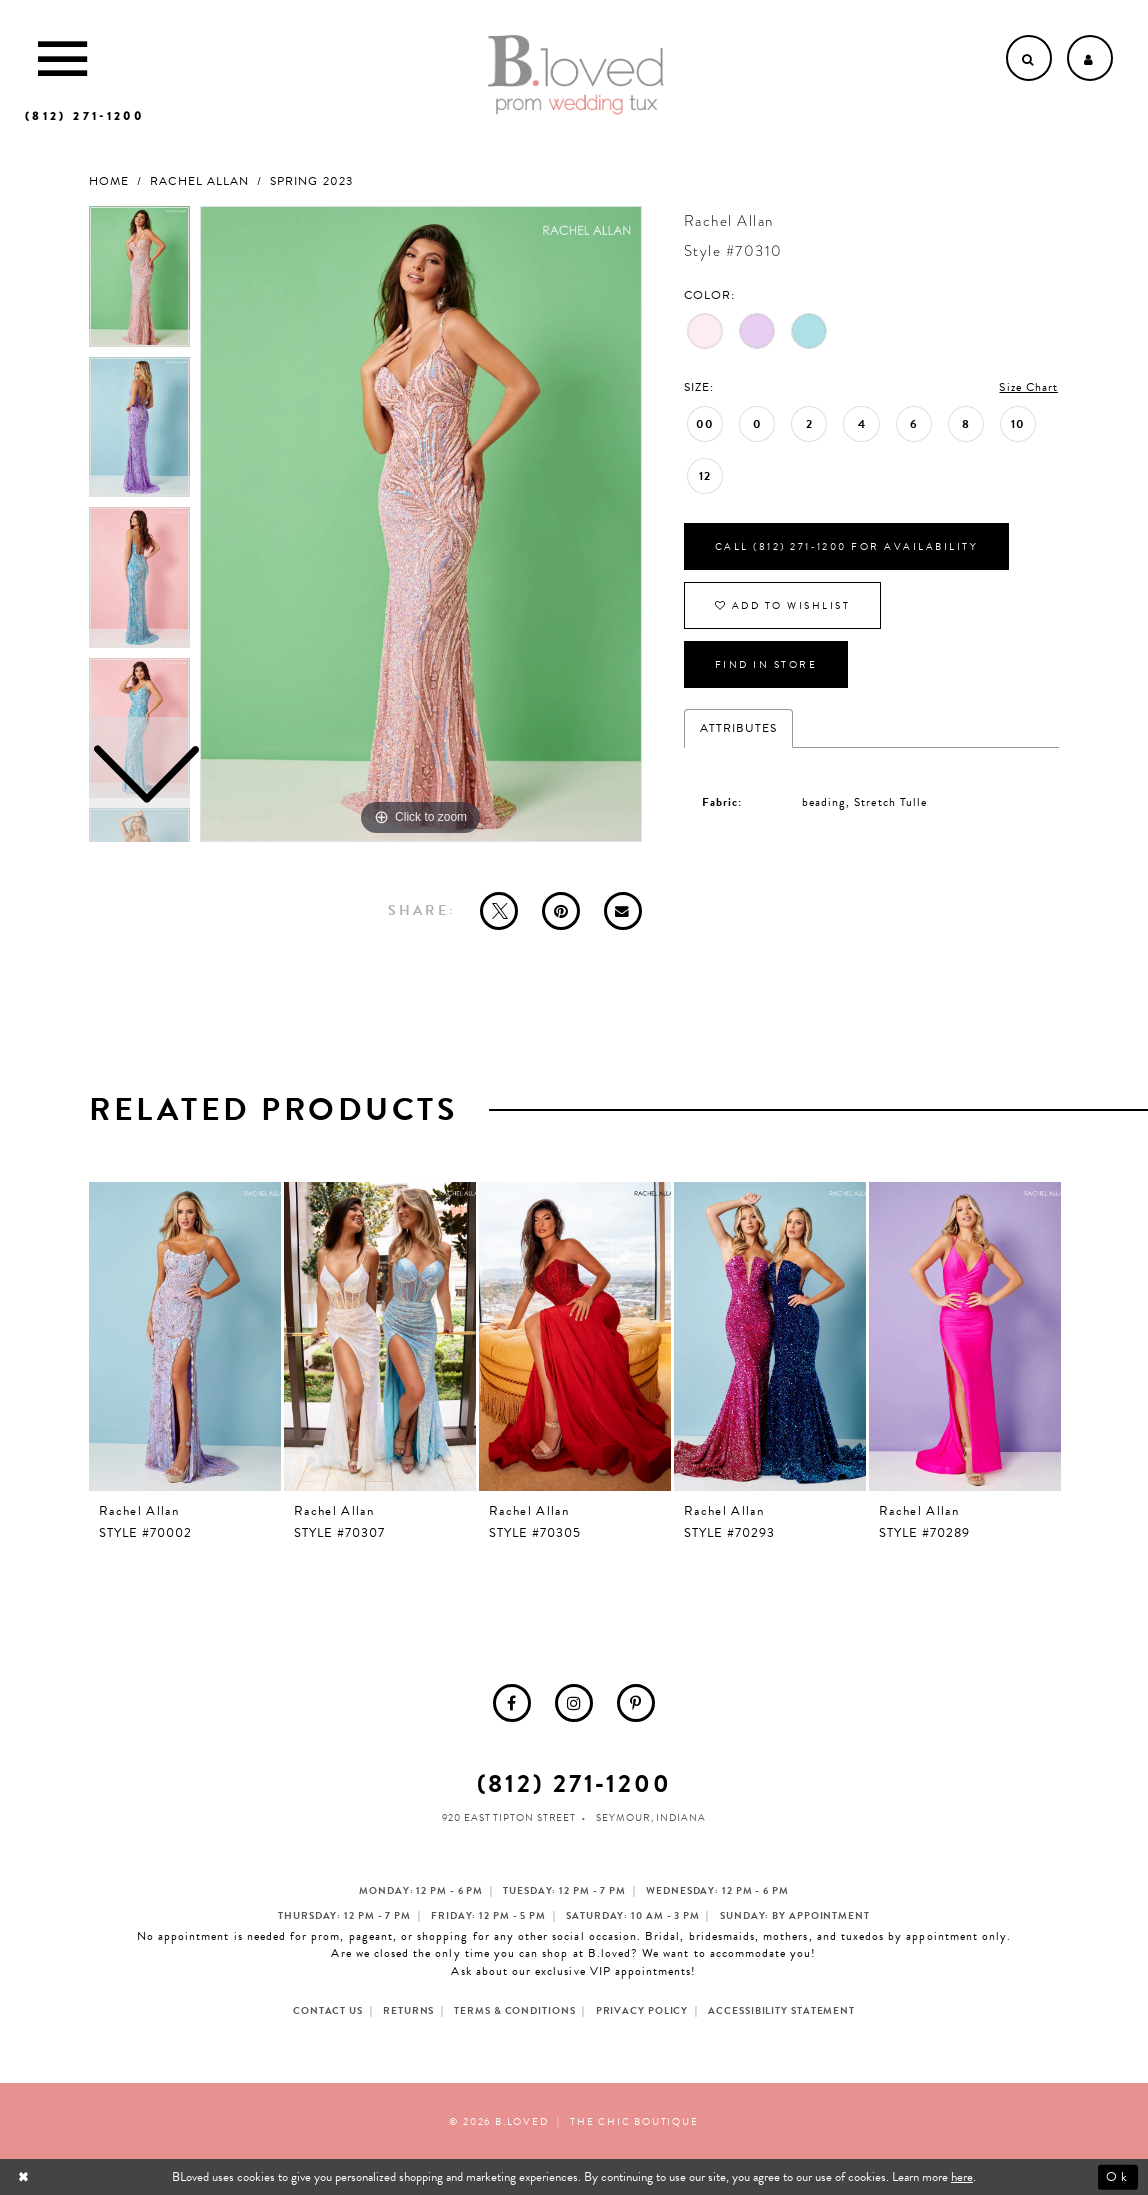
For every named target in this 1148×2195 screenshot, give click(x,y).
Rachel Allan (199, 181)
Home (109, 181)
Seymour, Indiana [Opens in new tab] (650, 1817)
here (962, 2177)
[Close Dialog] (25, 2177)
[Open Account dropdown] (1090, 58)
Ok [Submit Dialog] (1117, 2177)
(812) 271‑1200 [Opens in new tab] (574, 1783)
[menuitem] (512, 1703)
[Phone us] (84, 116)
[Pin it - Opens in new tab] (561, 911)
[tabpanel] (421, 524)
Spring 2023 (311, 181)
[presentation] (185, 1336)
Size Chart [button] (1028, 387)
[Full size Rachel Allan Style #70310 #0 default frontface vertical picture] (421, 524)
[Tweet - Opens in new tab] (499, 911)
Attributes (739, 728)
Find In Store (766, 664)
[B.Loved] (576, 75)
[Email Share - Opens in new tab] (623, 911)
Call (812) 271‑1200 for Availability (846, 546)
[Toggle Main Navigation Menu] (62, 58)
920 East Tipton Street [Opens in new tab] (509, 1817)
